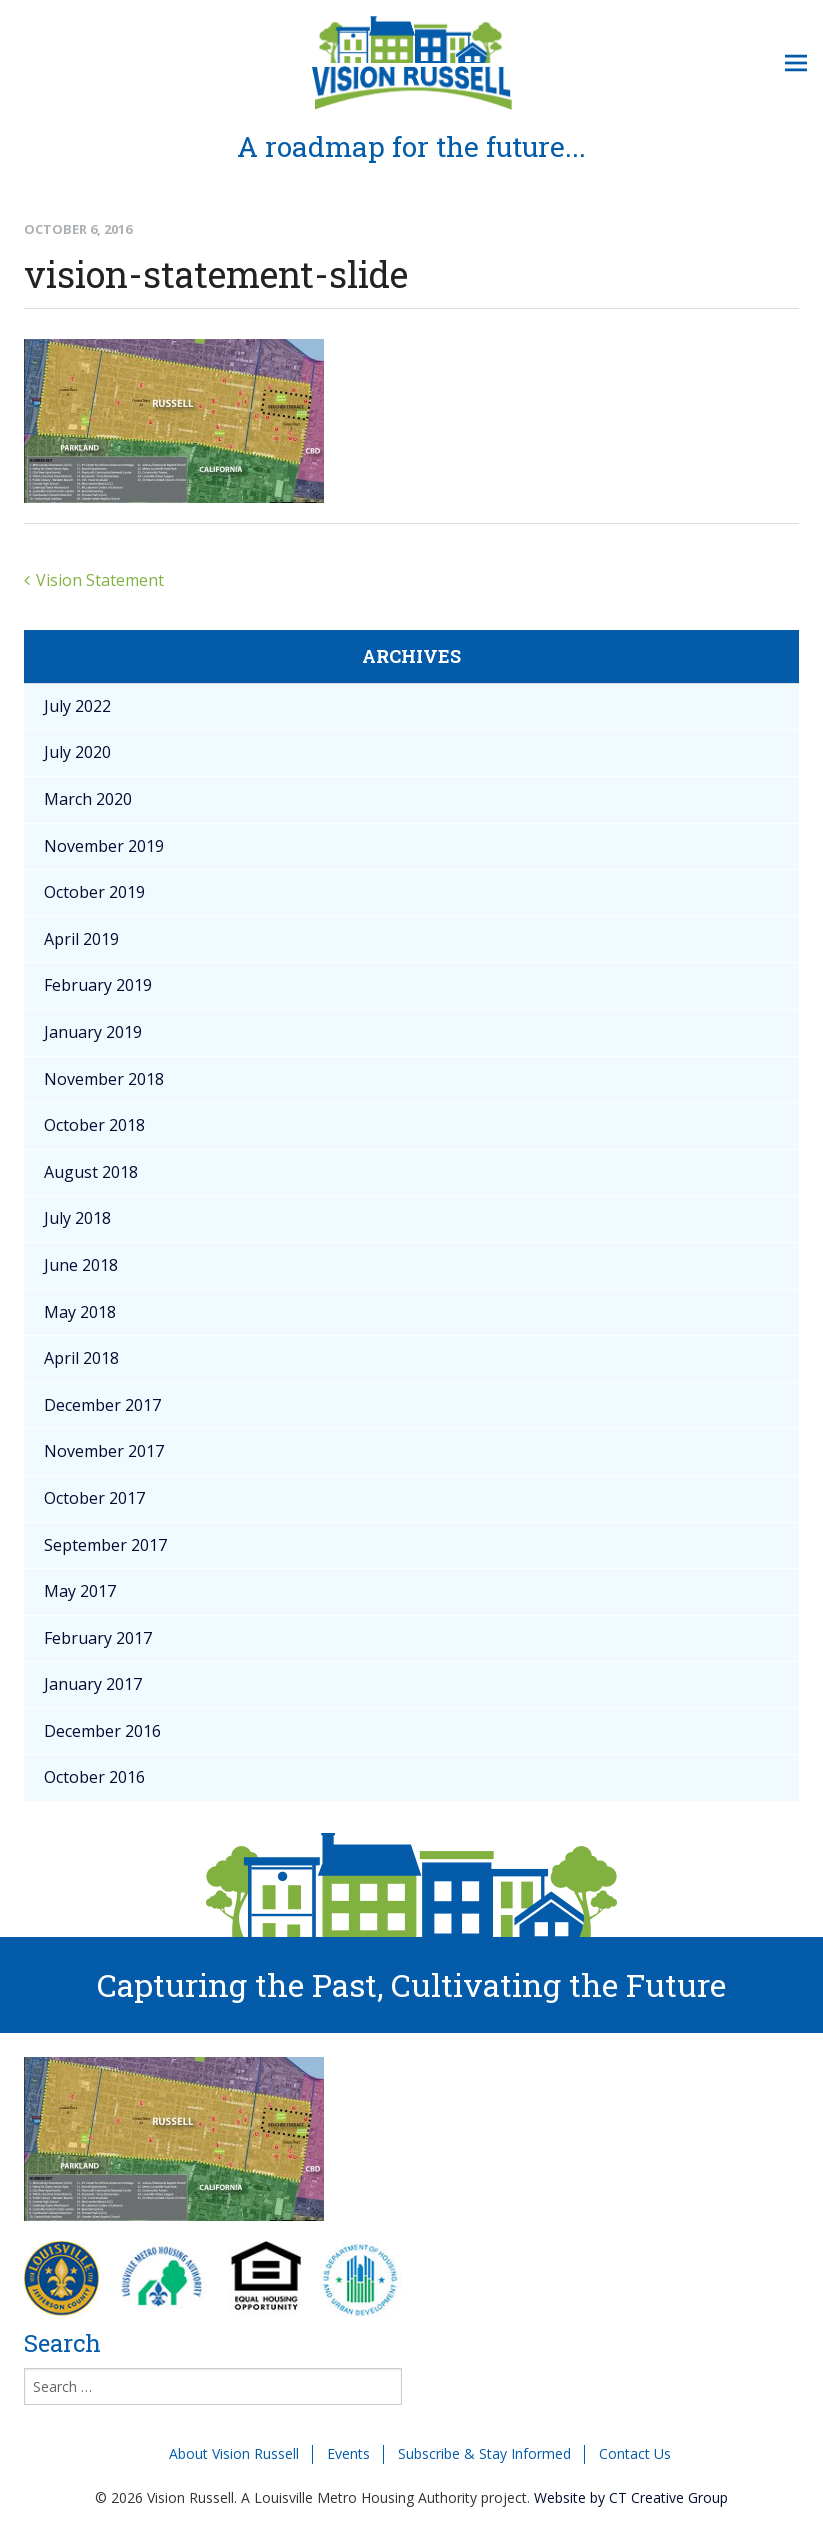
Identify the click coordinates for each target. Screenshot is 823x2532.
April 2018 (81, 1358)
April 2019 (81, 939)
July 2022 (77, 706)
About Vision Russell (234, 2453)
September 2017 (105, 1545)
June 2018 (81, 1265)
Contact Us (635, 2453)
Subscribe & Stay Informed (484, 2453)
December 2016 (102, 1731)
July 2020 (77, 752)
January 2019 (93, 1032)
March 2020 (88, 799)
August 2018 (91, 1172)
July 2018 (77, 1218)
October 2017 (94, 1498)
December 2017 (102, 1405)
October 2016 (94, 1777)
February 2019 (98, 985)
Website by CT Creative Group (631, 2497)
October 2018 (94, 1125)
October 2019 (94, 892)
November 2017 (104, 1451)
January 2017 (93, 1684)
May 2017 (80, 1591)
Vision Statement (100, 580)
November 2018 (104, 1079)
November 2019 (104, 846)
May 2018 (80, 1312)
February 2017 (98, 1638)
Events (348, 2453)
